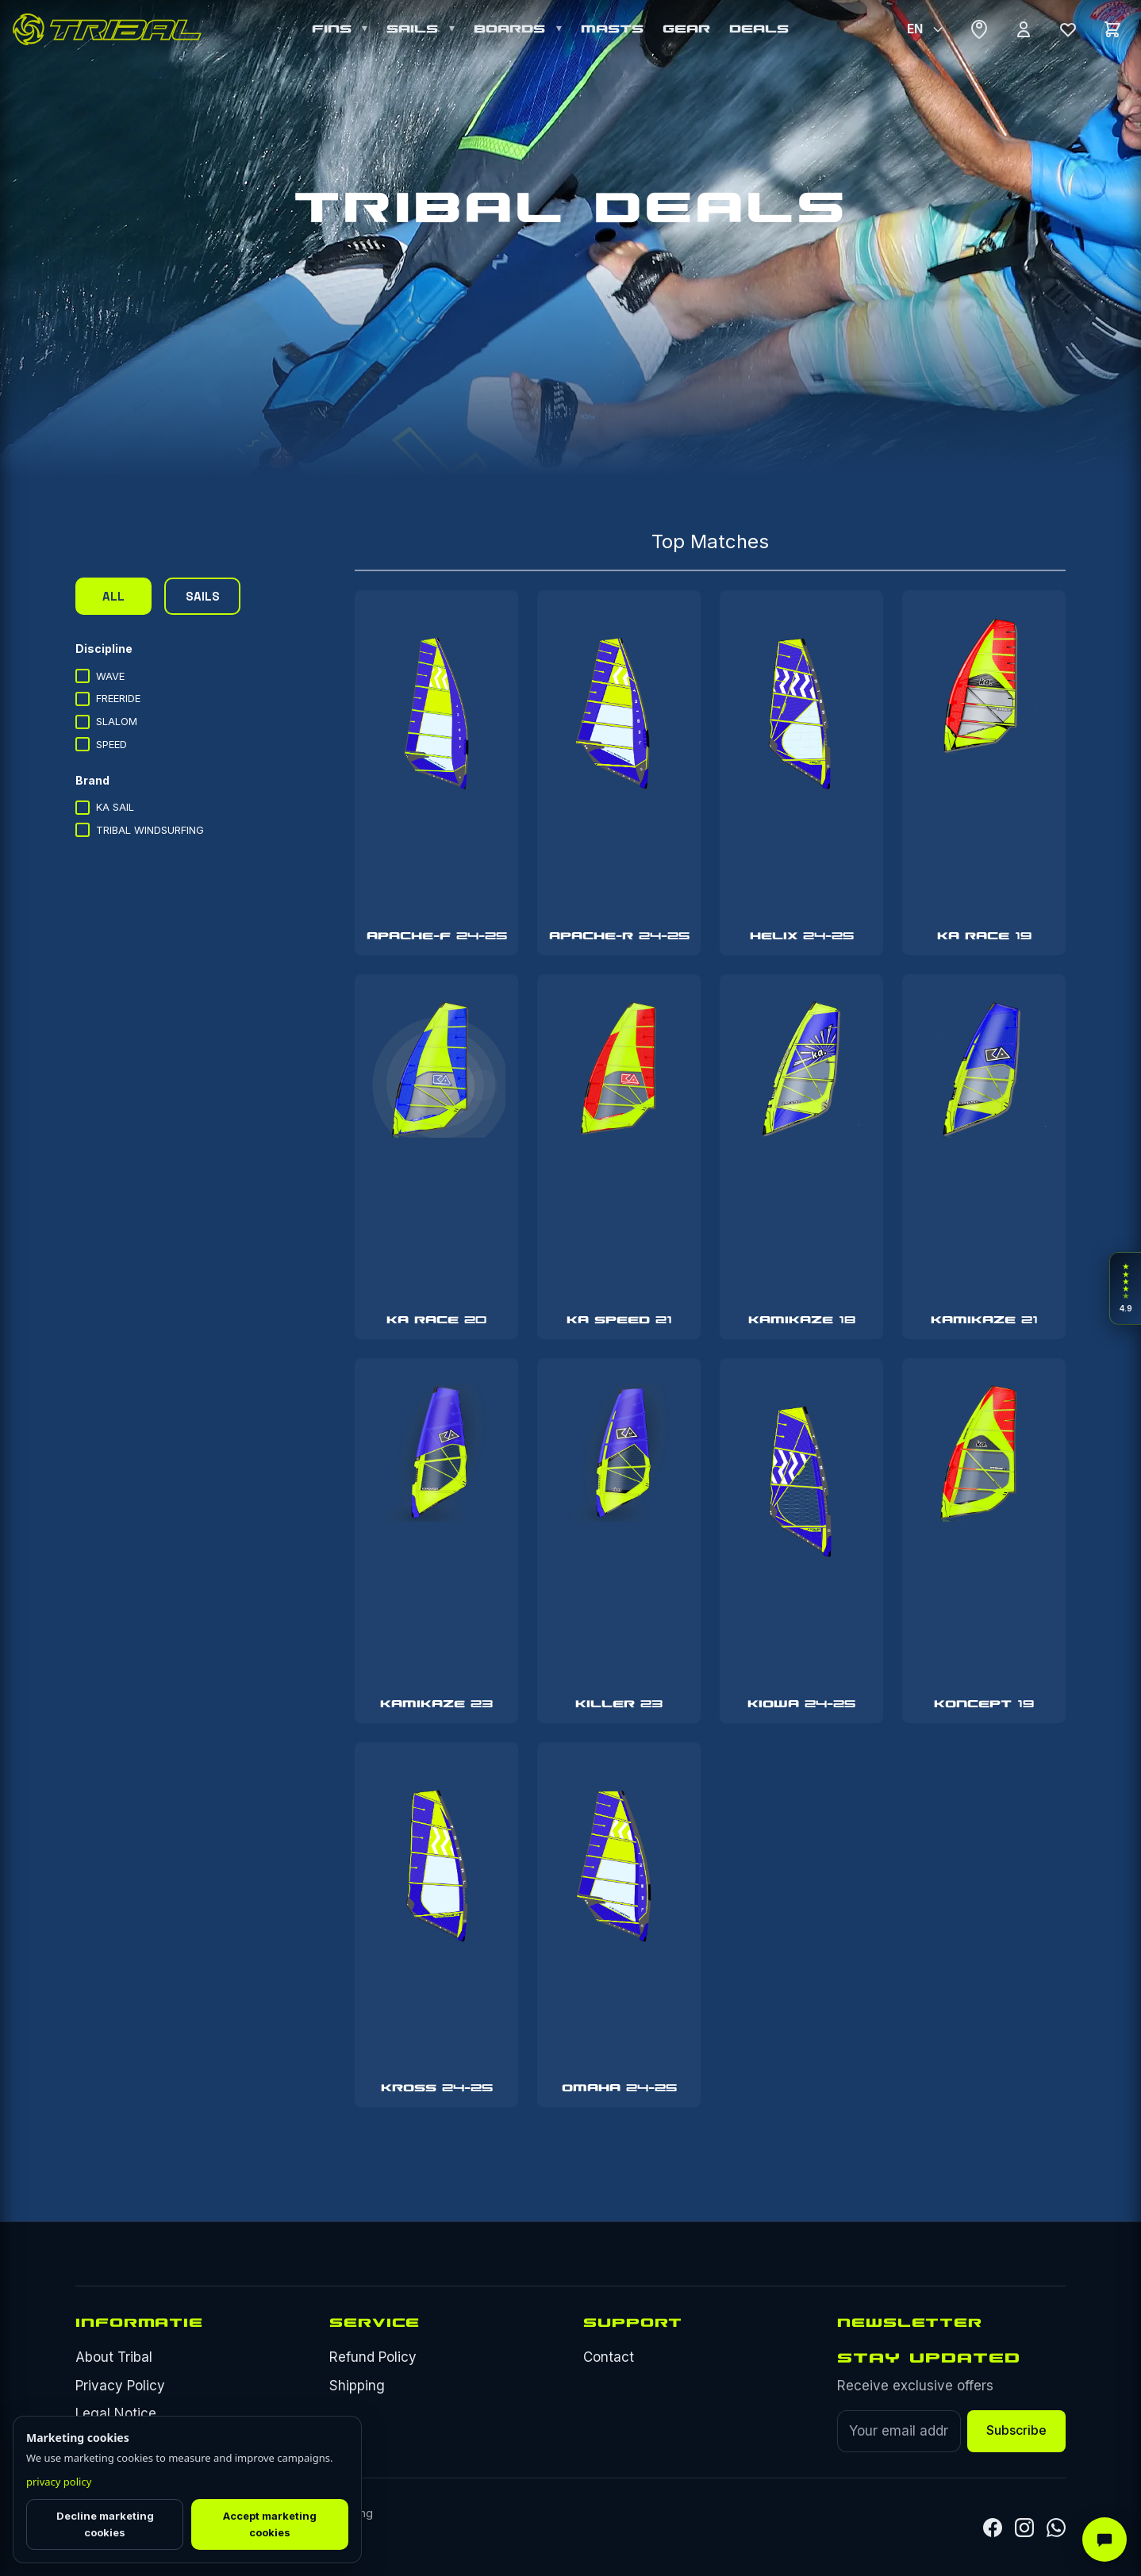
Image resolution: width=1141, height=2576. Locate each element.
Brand (92, 780)
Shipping (357, 2386)
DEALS (759, 29)
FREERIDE (107, 699)
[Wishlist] (1068, 29)
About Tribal (113, 2357)
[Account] (1023, 29)
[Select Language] (924, 29)
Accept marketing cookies (270, 2524)
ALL (113, 596)
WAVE (100, 676)
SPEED (101, 744)
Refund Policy (373, 2357)
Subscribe (1016, 2430)
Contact (608, 2357)
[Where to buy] (979, 29)
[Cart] (1112, 29)
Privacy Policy (120, 2386)
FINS (335, 29)
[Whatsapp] (1056, 2527)
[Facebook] (992, 2527)
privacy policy (58, 2481)
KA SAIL (104, 807)
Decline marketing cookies (105, 2524)
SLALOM (106, 722)
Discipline (104, 648)
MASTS (612, 29)
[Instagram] (1024, 2527)
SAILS (415, 29)
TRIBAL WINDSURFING (139, 830)
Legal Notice (115, 2413)
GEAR (686, 29)
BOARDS (512, 29)
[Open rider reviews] (1125, 1288)
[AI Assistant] (1104, 2539)
